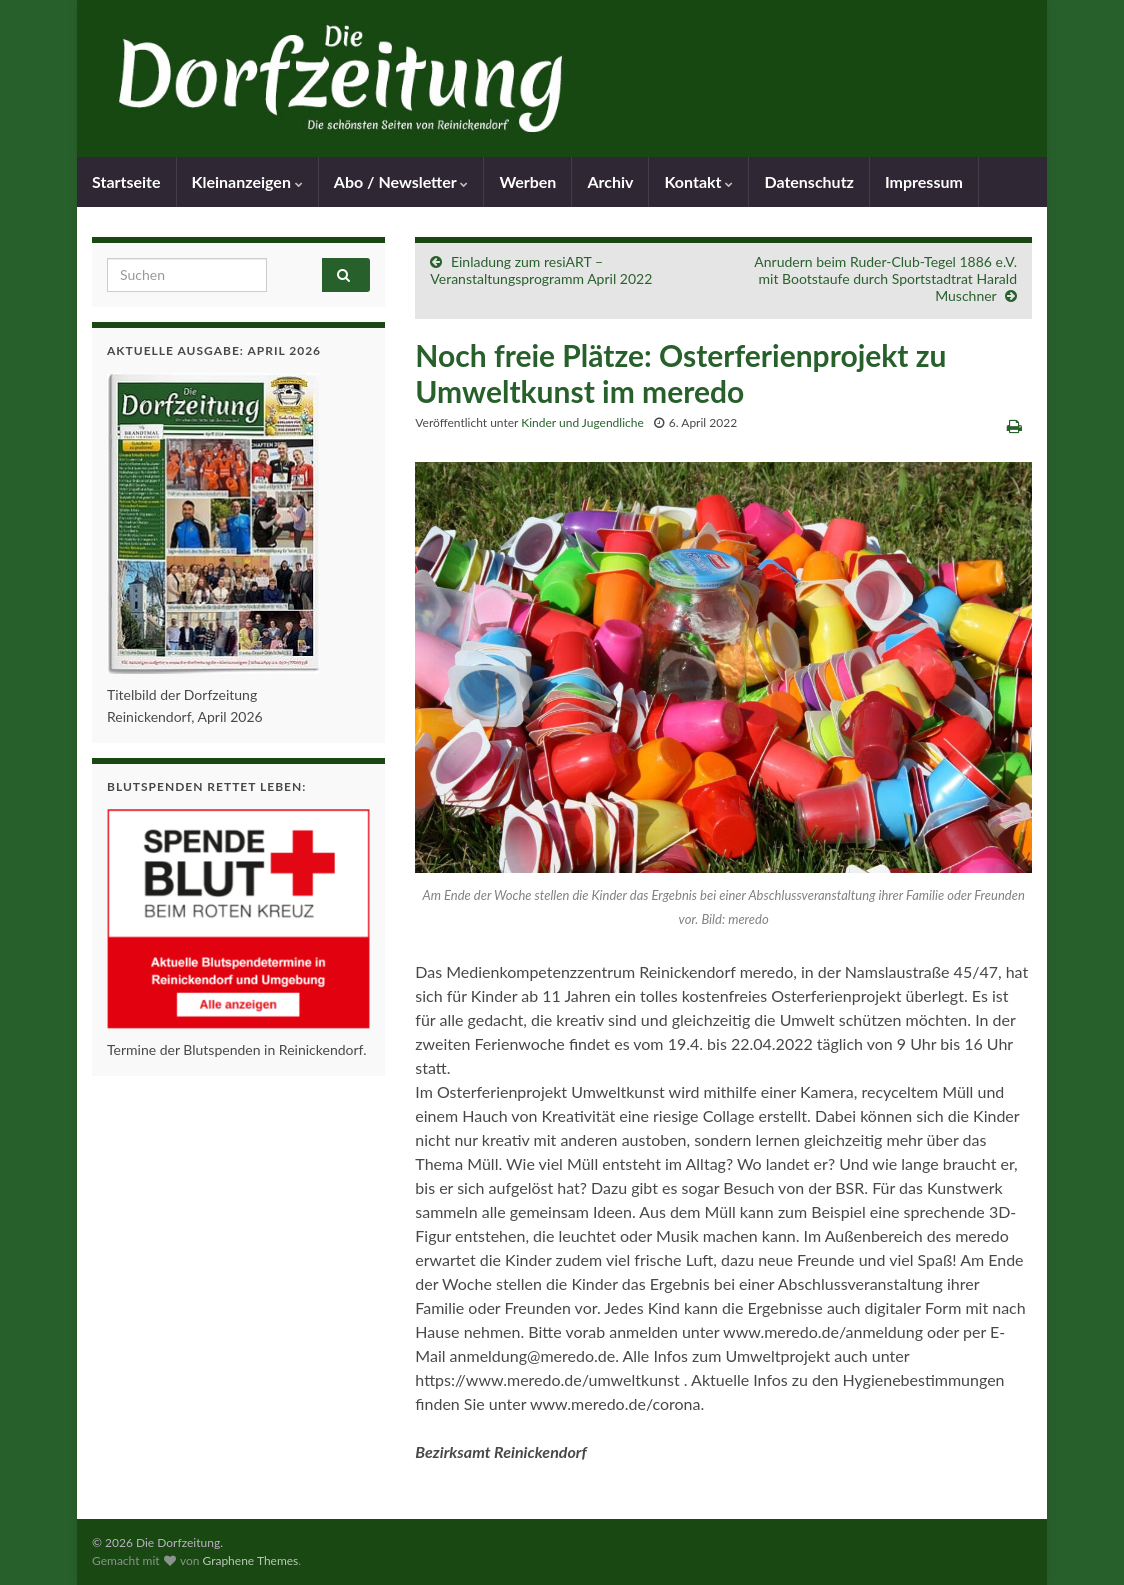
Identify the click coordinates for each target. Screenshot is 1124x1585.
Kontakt (698, 181)
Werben (527, 181)
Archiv (610, 181)
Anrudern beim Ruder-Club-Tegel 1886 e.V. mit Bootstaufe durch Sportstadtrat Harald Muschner (885, 278)
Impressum (924, 181)
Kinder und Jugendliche (582, 422)
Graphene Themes (250, 1560)
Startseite (126, 181)
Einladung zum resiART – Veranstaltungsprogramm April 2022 (541, 270)
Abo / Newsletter (401, 181)
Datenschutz (809, 181)
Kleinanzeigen (247, 181)
